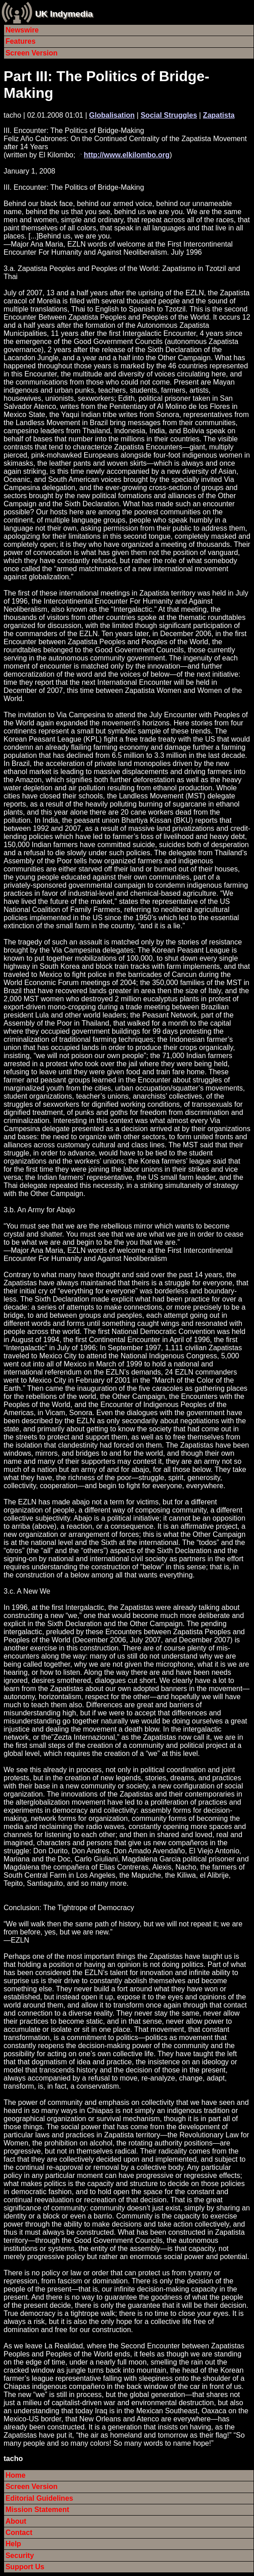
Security (19, 2555)
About (15, 2521)
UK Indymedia (64, 13)
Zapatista (219, 115)
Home (15, 2475)
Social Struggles (169, 115)
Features (20, 41)
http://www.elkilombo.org (127, 155)
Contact (18, 2532)
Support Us (24, 2567)
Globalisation (112, 115)
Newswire (22, 30)
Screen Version (31, 53)
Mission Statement (37, 2509)
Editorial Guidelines (39, 2498)
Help (13, 2544)
